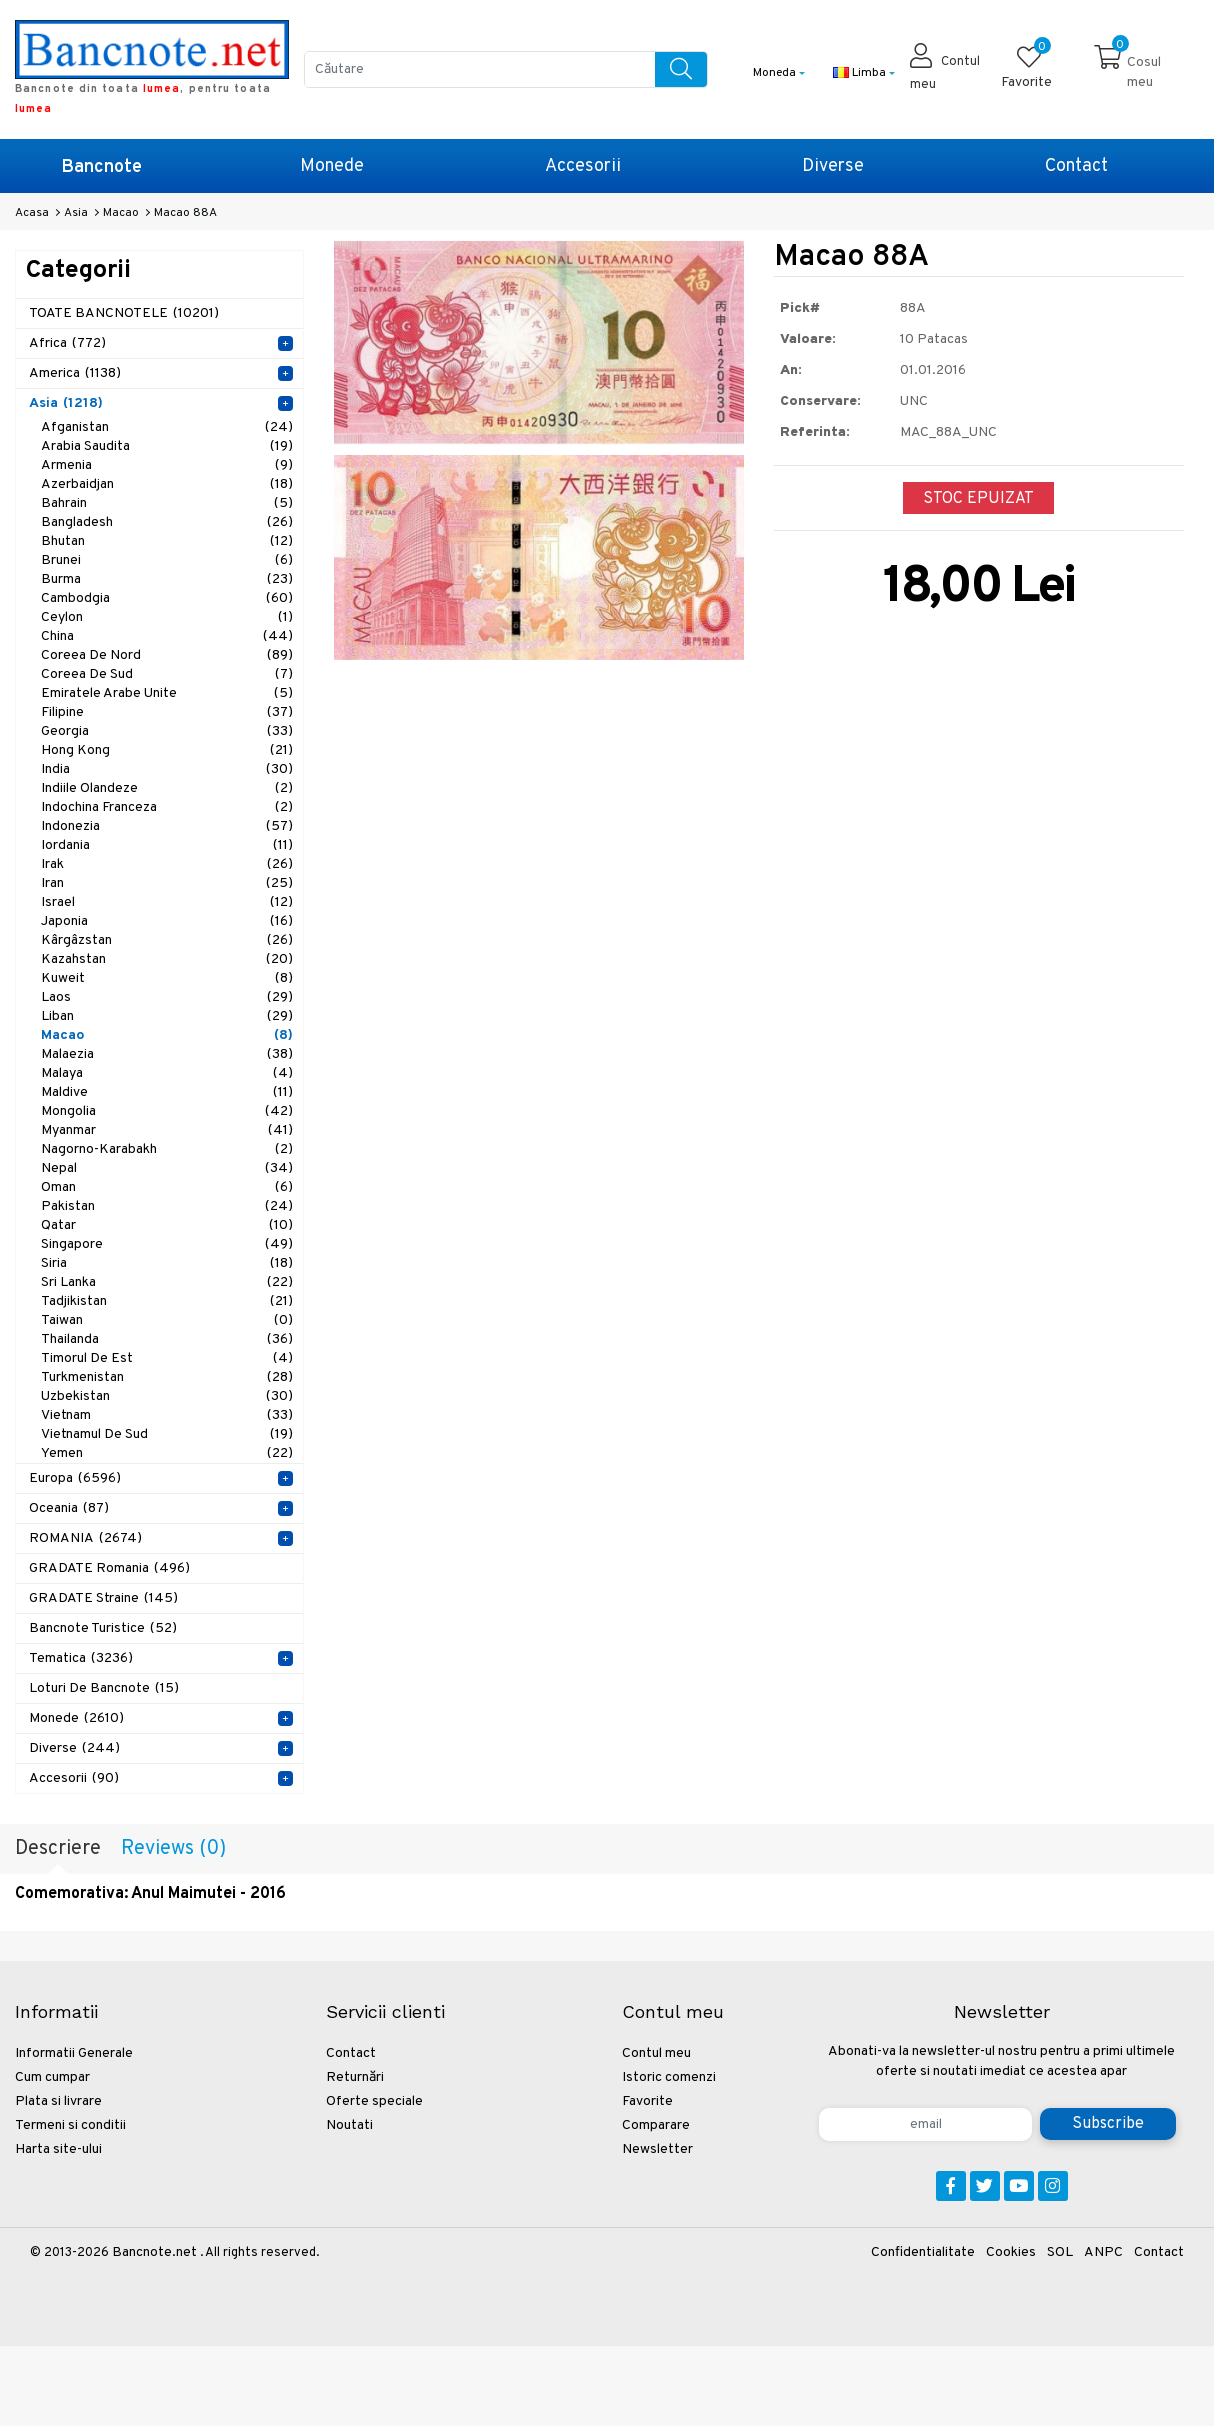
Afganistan (167, 427)
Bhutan (167, 541)
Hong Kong (167, 750)
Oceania (69, 1508)
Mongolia (167, 1111)
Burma (167, 579)
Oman (167, 1187)
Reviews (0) (173, 1849)
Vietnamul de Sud (167, 1434)
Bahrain (167, 503)
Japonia (167, 921)
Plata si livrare (58, 2101)
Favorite (647, 2101)
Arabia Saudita (167, 446)
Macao (167, 1035)
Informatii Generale (74, 2053)
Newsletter (657, 2149)
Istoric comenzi (669, 2077)
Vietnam (167, 1415)
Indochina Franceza (167, 807)
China (167, 636)
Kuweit (167, 978)
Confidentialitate (923, 2252)
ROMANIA (85, 1538)
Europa (75, 1478)
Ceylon (167, 617)
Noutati (349, 2125)
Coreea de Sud (167, 674)
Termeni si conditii (70, 2125)
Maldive (167, 1092)
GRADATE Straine (103, 1598)
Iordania (167, 845)
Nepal (167, 1168)
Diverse (833, 166)
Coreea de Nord (167, 655)
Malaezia (167, 1054)
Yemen (167, 1453)
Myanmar (167, 1130)
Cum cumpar (52, 2077)
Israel (167, 902)
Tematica (81, 1658)
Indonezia (167, 826)
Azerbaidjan (167, 484)
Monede (332, 166)
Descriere (58, 1849)
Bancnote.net (154, 2252)
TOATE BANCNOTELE (124, 313)
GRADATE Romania (109, 1568)
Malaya (167, 1073)
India (167, 769)
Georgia (167, 731)
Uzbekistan (167, 1396)
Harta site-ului (58, 2149)
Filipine (167, 712)
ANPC (1103, 2252)
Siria (167, 1263)
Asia (66, 403)
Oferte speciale (374, 2101)
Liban (167, 1016)
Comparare (656, 2125)
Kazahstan (167, 959)
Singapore (167, 1244)
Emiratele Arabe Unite (167, 693)
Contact (1076, 166)
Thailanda (167, 1339)
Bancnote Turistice (103, 1628)
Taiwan (167, 1320)
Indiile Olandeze (167, 788)
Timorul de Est (167, 1358)
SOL (1060, 2252)
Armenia (167, 465)
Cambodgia (167, 598)
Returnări (355, 2077)
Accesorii (583, 166)
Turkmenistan (167, 1377)
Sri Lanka (167, 1282)
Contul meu (656, 2053)
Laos (167, 997)
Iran (167, 883)
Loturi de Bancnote (104, 1688)
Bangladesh (167, 522)
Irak (167, 864)
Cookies (1011, 2252)
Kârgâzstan (167, 940)
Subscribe (1108, 2124)
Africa (67, 343)
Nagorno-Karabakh (167, 1149)
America (75, 373)
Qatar (167, 1225)
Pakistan (167, 1206)
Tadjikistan (167, 1301)
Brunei (167, 560)
